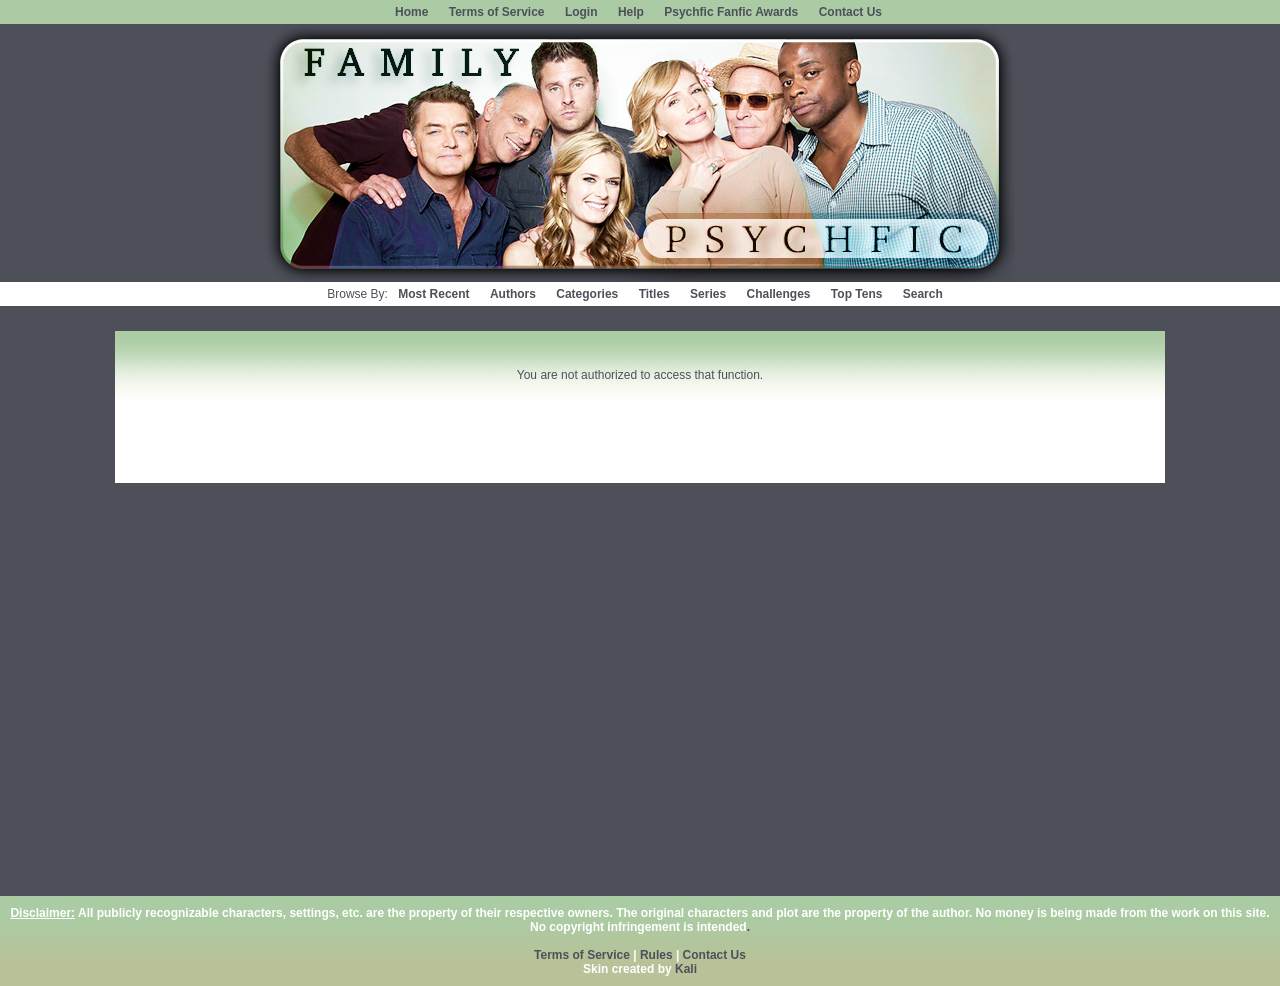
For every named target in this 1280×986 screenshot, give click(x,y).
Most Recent (433, 294)
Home (411, 12)
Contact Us (850, 12)
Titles (654, 294)
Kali (686, 969)
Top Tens (857, 294)
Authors (513, 294)
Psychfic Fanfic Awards (731, 12)
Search (923, 294)
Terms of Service (497, 12)
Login (581, 12)
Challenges (778, 294)
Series (708, 294)
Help (631, 12)
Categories (587, 294)
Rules (656, 955)
